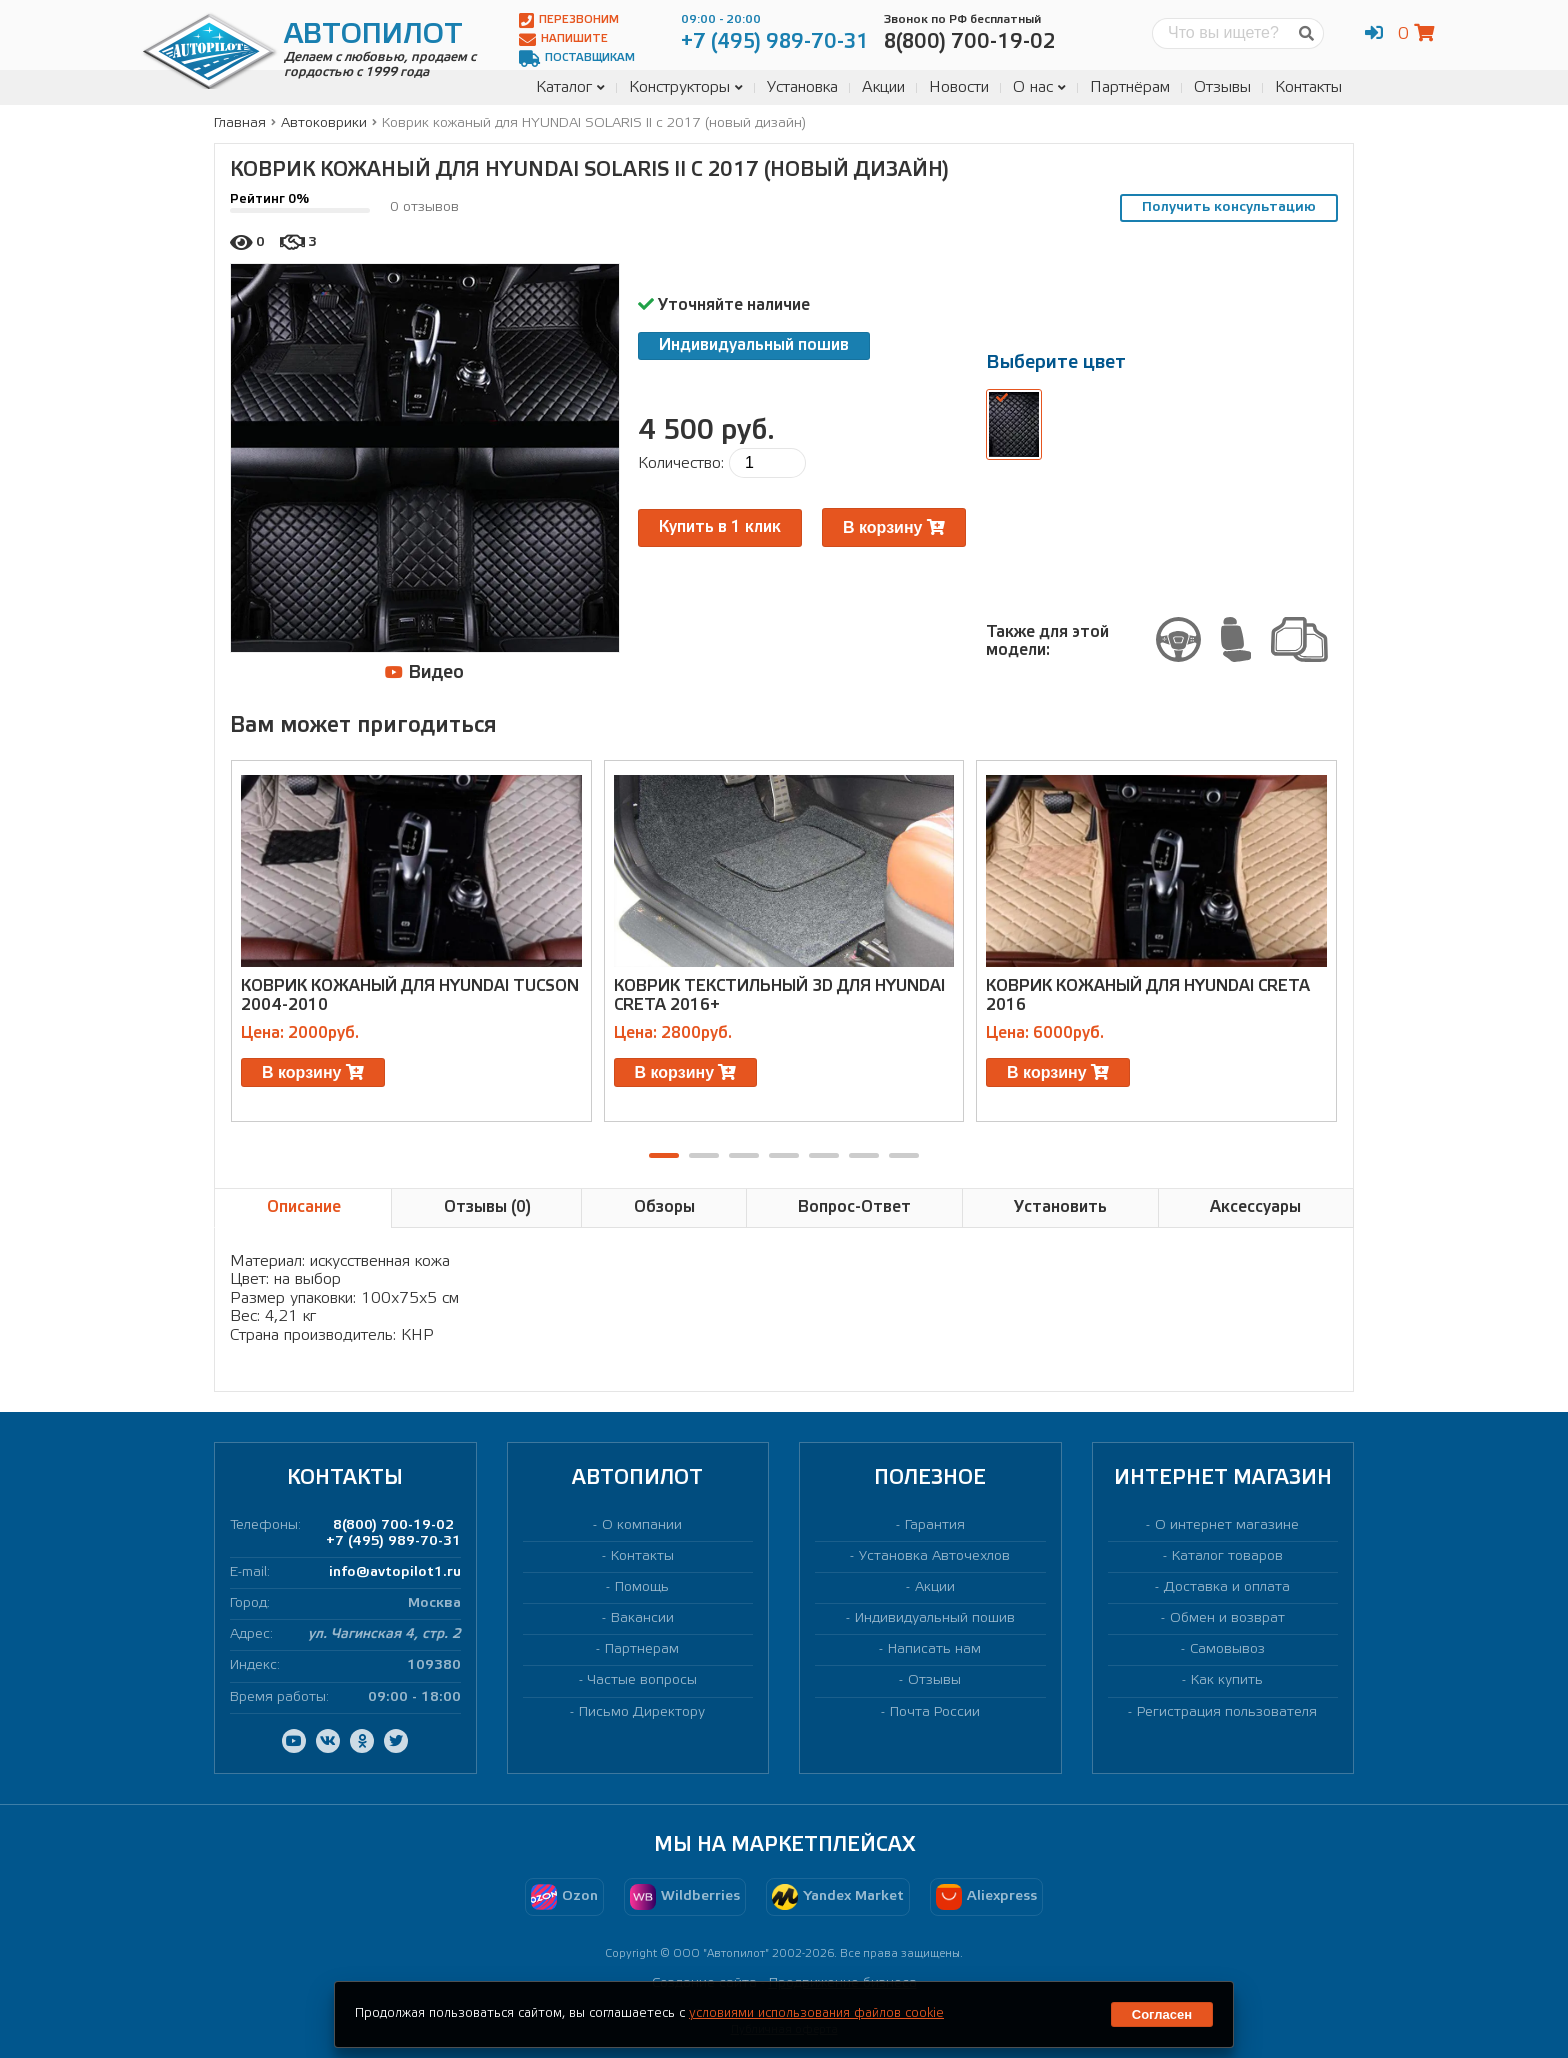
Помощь (642, 1587)
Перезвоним (569, 20)
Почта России (935, 1712)
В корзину (894, 527)
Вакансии (642, 1618)
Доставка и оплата (1227, 1587)
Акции (883, 87)
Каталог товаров (1227, 1556)
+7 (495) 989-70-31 (393, 1541)
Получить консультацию (1229, 207)
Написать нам (934, 1649)
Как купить (1227, 1680)
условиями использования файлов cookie (816, 2013)
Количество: (681, 463)
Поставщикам (577, 58)
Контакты (1308, 87)
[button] (664, 1155)
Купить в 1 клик (720, 527)
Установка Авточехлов (934, 1556)
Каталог (570, 87)
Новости (959, 87)
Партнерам (642, 1649)
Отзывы (1222, 87)
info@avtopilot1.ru (395, 1572)
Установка (802, 87)
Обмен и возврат (1227, 1618)
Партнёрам (1130, 87)
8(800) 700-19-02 (393, 1525)
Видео (424, 672)
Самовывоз (1227, 1649)
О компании (642, 1525)
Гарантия (935, 1525)
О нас (1039, 87)
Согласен (1162, 2014)
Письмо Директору (642, 1712)
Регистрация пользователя (1227, 1712)
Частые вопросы (642, 1680)
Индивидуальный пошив (754, 345)
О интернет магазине (1227, 1525)
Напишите (563, 39)
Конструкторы (686, 87)
